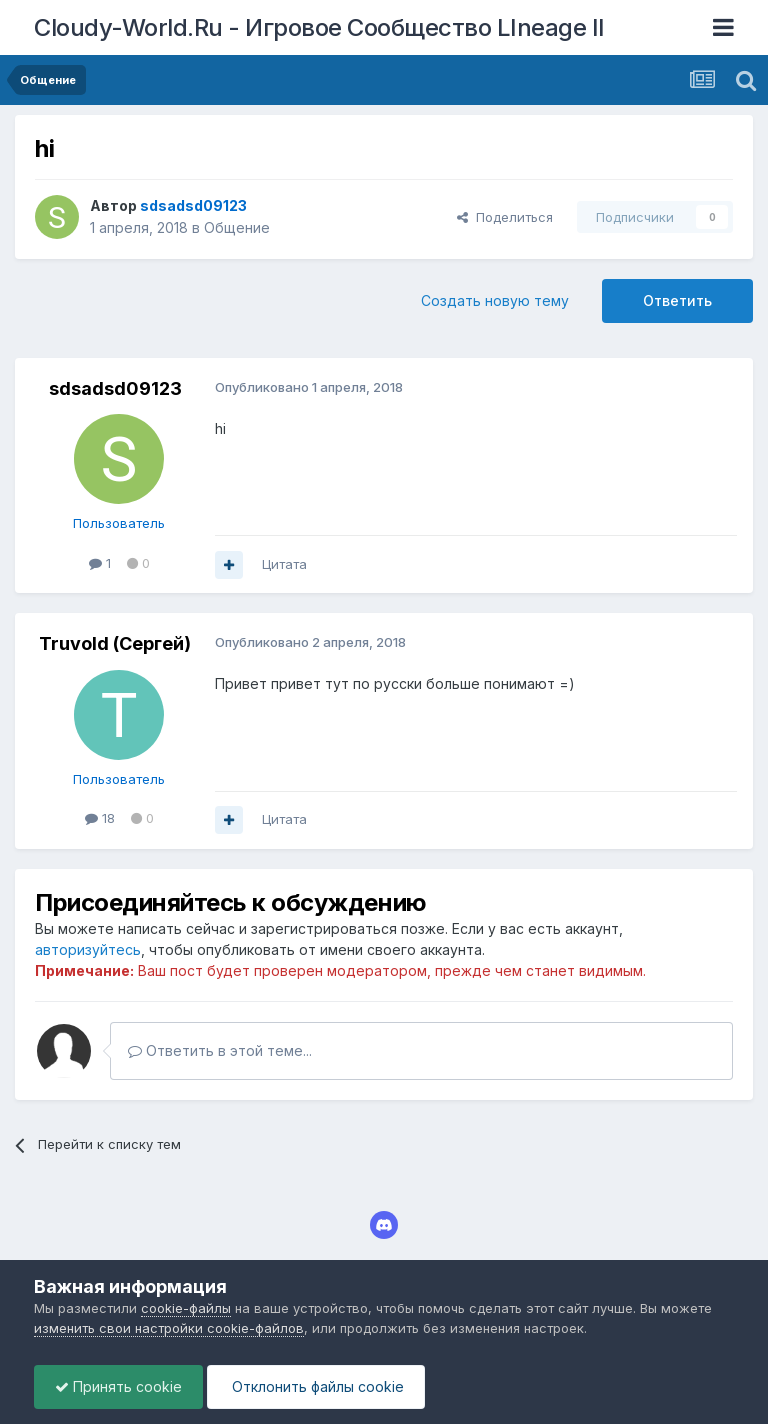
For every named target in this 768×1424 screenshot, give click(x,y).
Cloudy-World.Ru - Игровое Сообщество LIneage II (319, 27)
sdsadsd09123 (115, 388)
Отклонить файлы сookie (316, 1386)
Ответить (677, 300)
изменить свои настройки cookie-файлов (169, 1328)
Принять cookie (118, 1386)
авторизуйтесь (88, 949)
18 (100, 818)
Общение (237, 227)
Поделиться (505, 217)
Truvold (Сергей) (115, 643)
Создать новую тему (495, 300)
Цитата (284, 564)
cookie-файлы (186, 1308)
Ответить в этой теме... (220, 1050)
